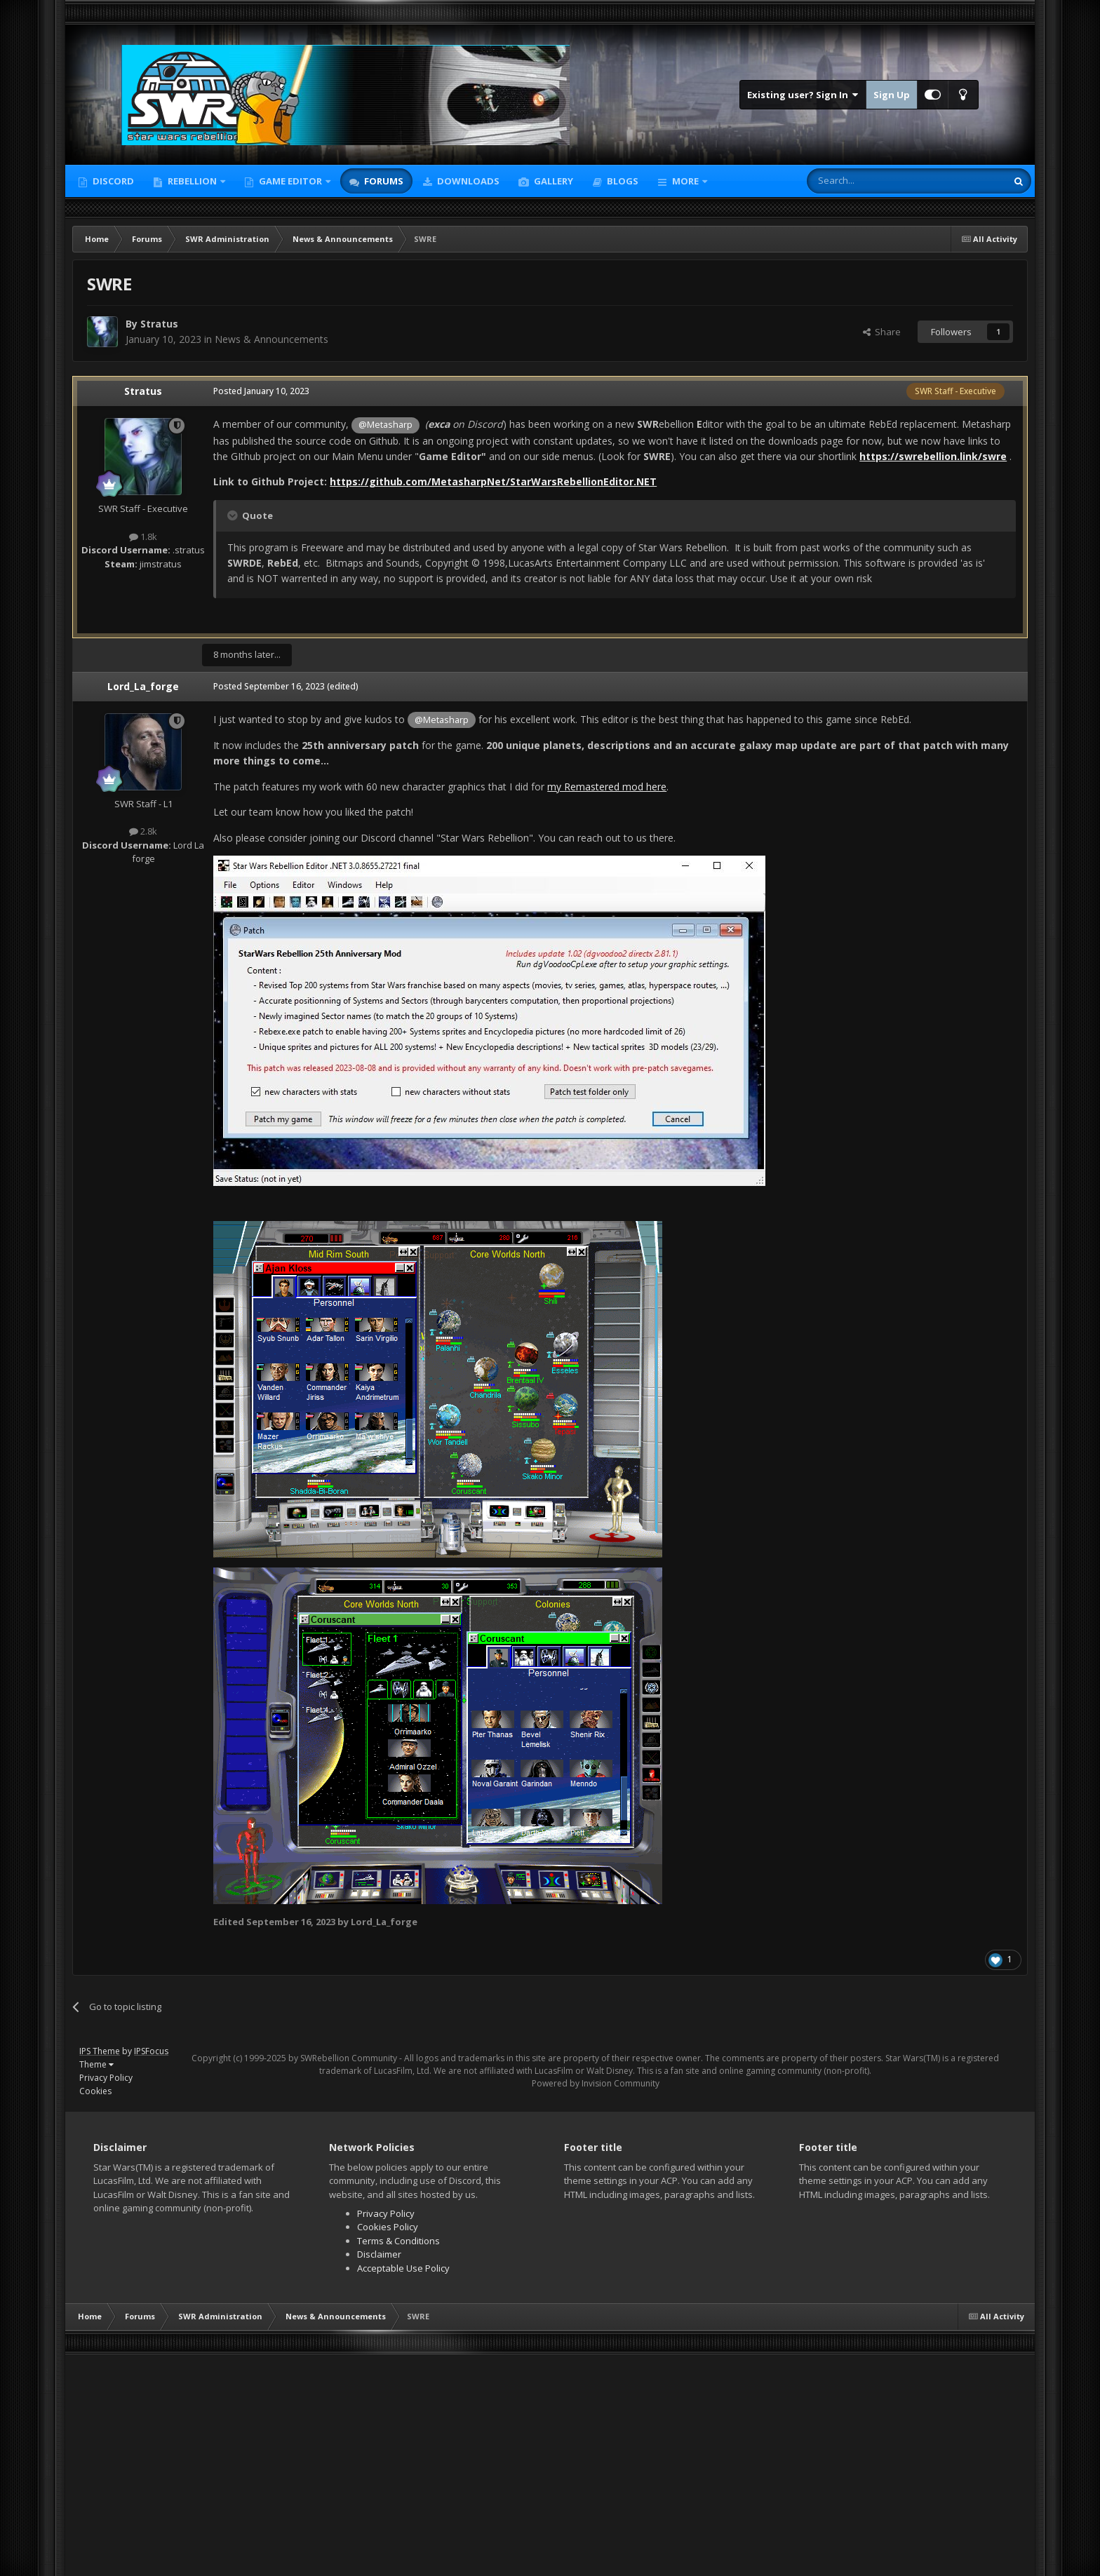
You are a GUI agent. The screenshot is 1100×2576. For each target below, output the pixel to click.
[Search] (872, 181)
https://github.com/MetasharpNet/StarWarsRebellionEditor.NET (493, 481)
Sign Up (891, 94)
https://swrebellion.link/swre (933, 456)
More (685, 181)
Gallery (552, 181)
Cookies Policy (387, 2226)
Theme (96, 2064)
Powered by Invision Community (595, 2083)
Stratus (159, 323)
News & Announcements (271, 339)
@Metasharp (385, 425)
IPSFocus (151, 2051)
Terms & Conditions (398, 2240)
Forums (382, 181)
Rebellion (192, 181)
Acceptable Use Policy (403, 2268)
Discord (112, 181)
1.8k (143, 536)
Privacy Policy (106, 2078)
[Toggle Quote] (233, 515)
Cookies (95, 2091)
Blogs (621, 181)
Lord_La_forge (143, 686)
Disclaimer (379, 2254)
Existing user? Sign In (803, 95)
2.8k (143, 831)
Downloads (467, 181)
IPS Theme (99, 2051)
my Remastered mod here (606, 786)
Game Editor (290, 181)
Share (882, 331)
